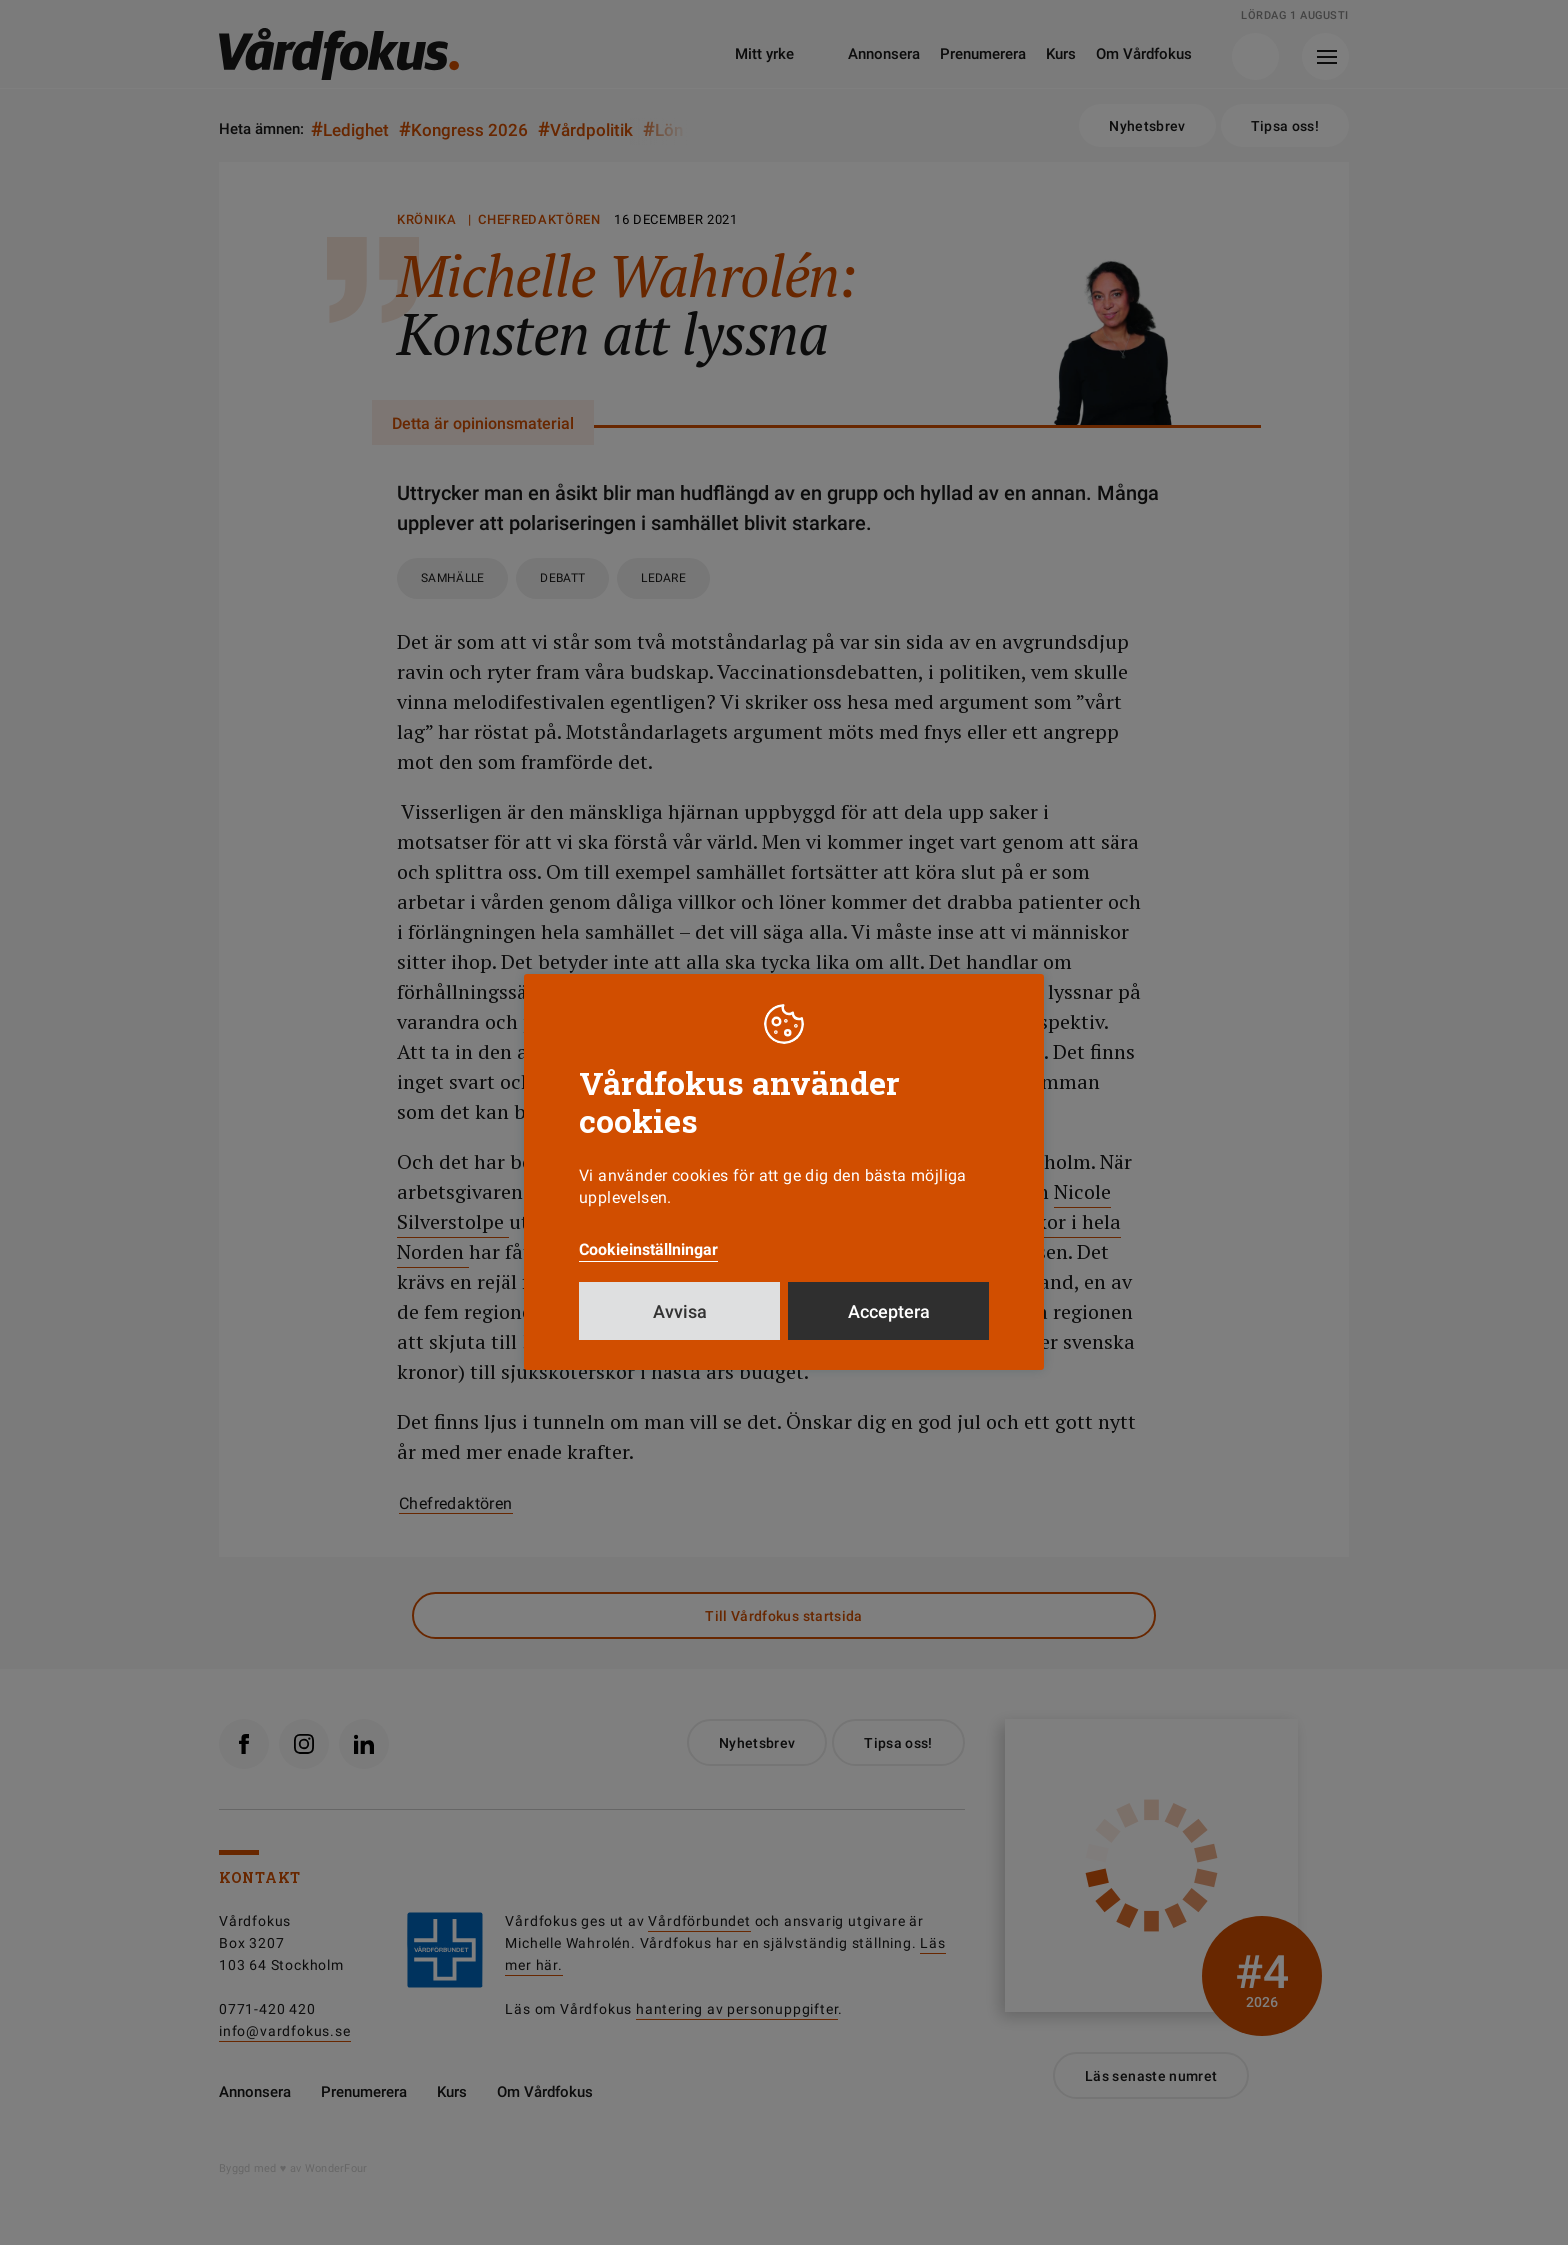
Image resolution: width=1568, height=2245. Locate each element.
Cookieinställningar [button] (648, 1249)
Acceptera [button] (889, 1311)
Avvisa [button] (680, 1311)
